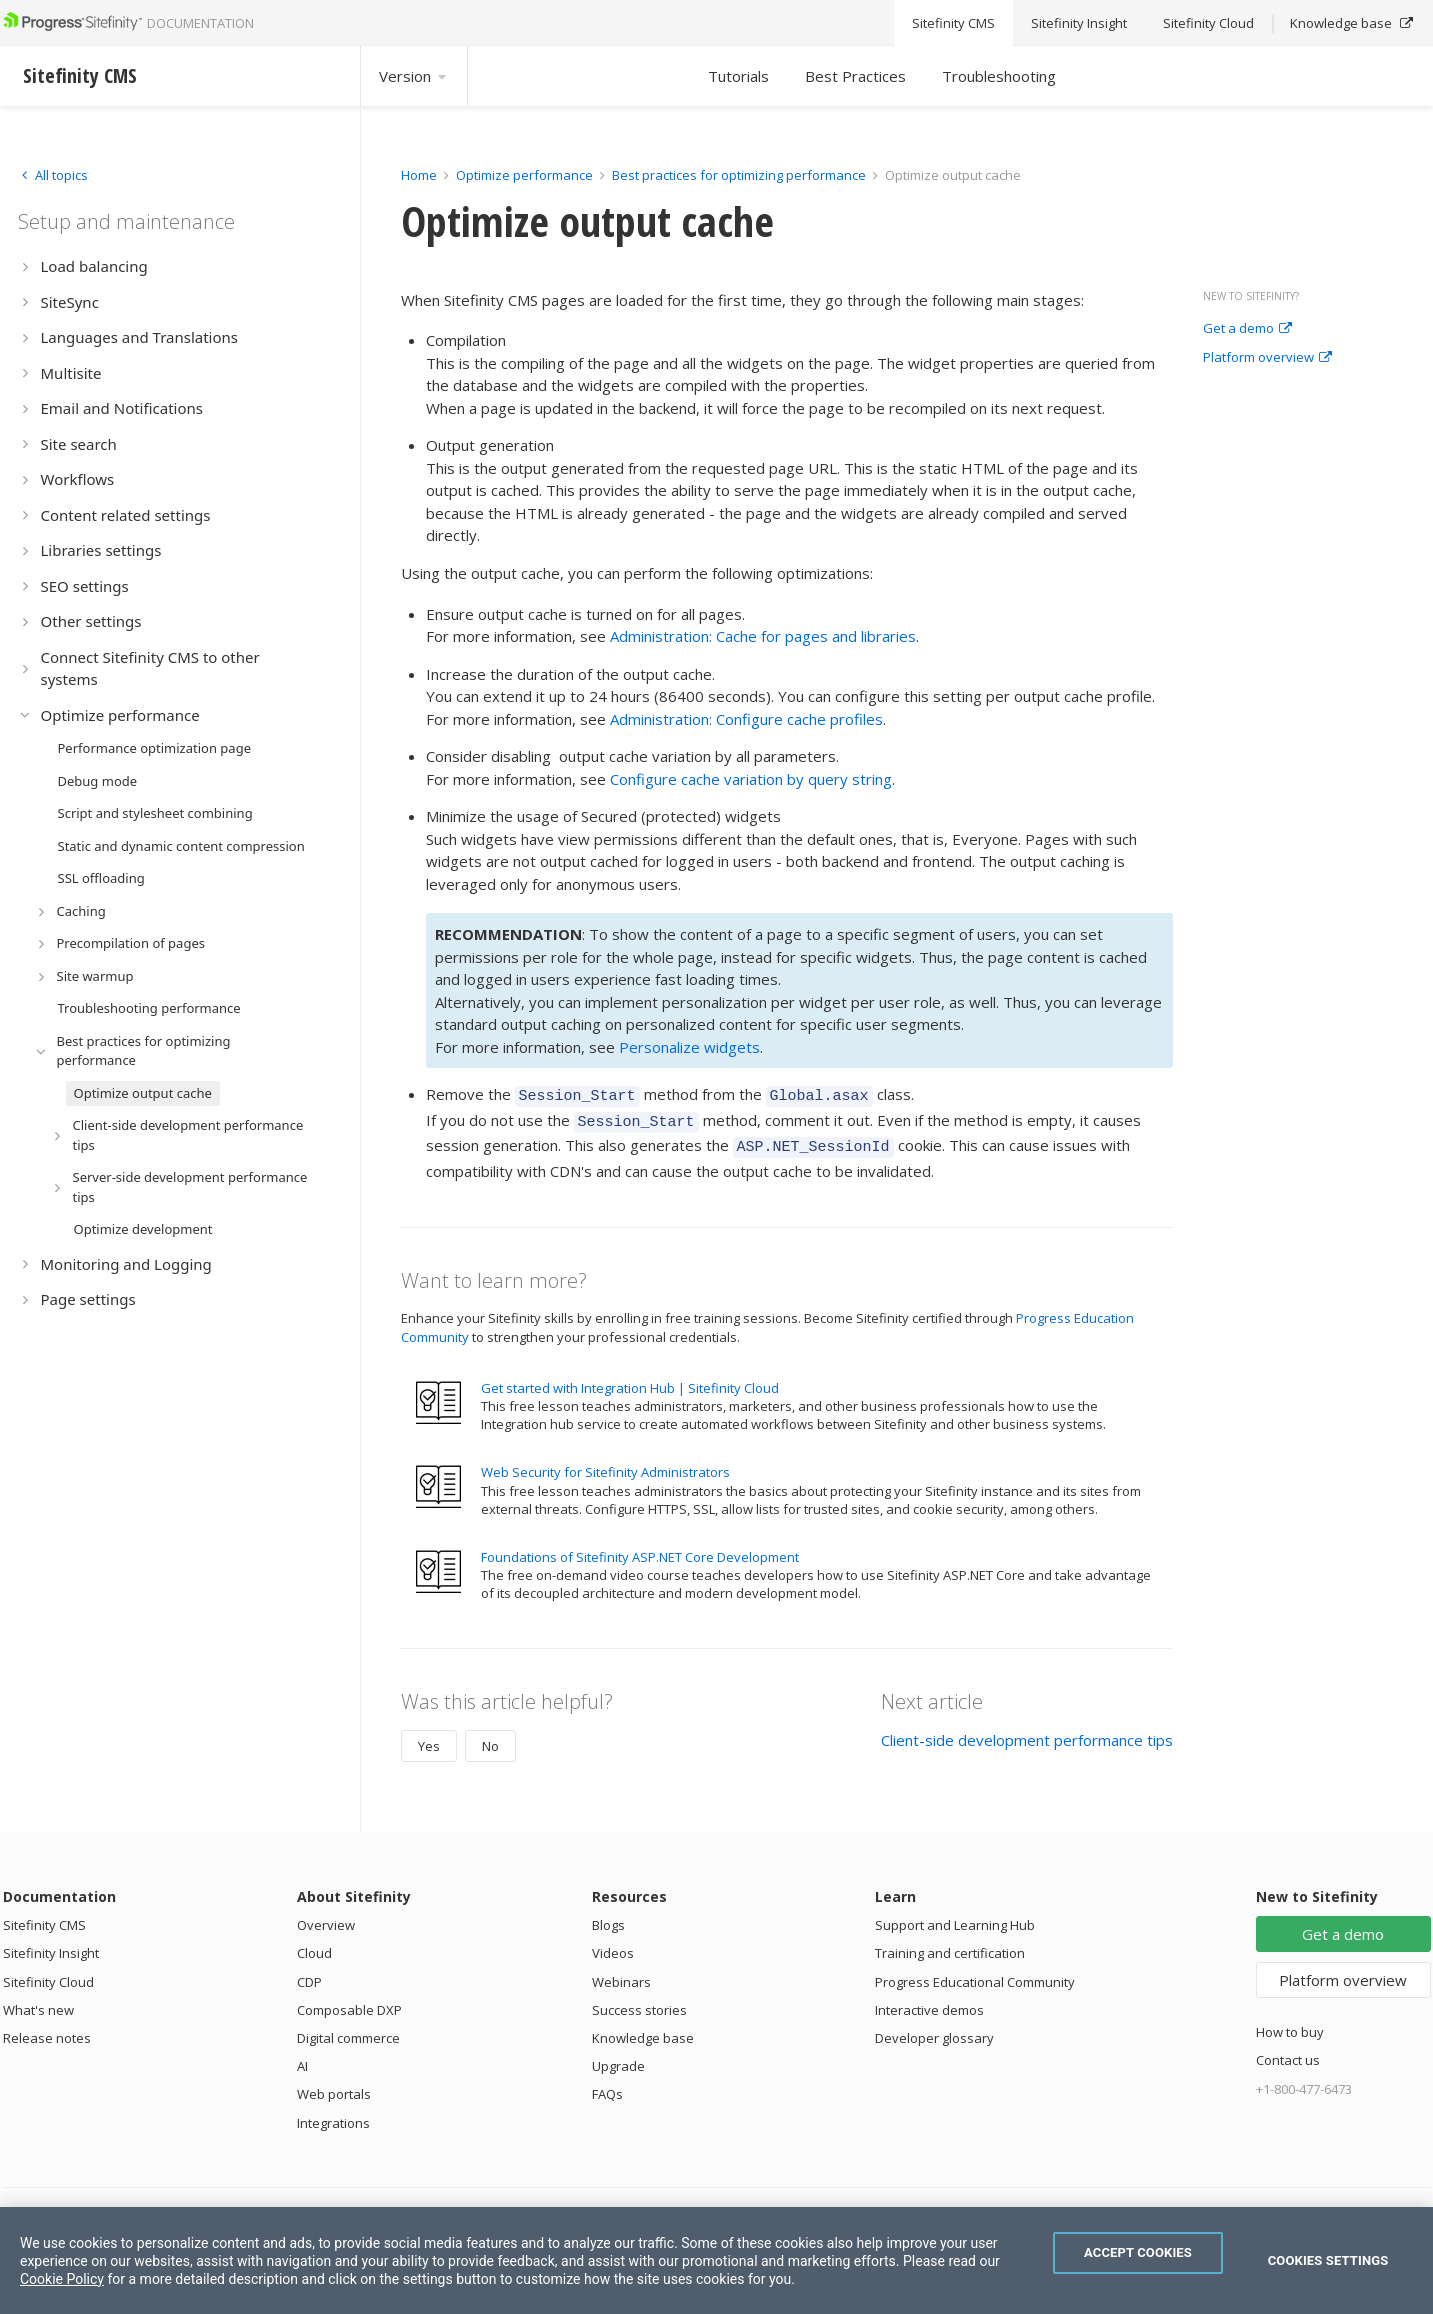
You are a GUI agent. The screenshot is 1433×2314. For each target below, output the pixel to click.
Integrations (333, 2114)
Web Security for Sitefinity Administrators (605, 1463)
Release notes (47, 2029)
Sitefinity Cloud (48, 1973)
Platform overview (1267, 358)
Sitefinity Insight (51, 1944)
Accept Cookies (1138, 2252)
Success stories (639, 2001)
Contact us (1288, 2051)
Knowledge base (643, 2029)
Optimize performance (524, 175)
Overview (326, 1916)
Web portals (334, 2085)
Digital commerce (348, 2029)
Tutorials (738, 76)
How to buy (1290, 2023)
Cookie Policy (62, 2279)
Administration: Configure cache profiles (746, 719)
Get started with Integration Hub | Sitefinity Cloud (630, 1379)
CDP (309, 1973)
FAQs (607, 2085)
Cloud (314, 1944)
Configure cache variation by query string (751, 779)
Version (414, 76)
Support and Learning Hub (955, 1916)
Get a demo (1247, 329)
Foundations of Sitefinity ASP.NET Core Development (640, 1548)
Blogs (608, 1916)
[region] (716, 2260)
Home (419, 175)
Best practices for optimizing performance (739, 175)
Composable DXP (349, 2001)
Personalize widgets (689, 1047)
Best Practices (855, 76)
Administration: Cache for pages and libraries (763, 636)
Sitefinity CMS (44, 1916)
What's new (38, 2001)
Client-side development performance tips (1027, 1731)
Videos (613, 1944)
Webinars (621, 1973)
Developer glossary (934, 2029)
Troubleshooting (999, 76)
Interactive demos (929, 2001)
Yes (429, 1737)
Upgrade (618, 2057)
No (490, 1737)
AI (302, 2057)
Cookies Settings (1328, 2260)
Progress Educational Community (975, 1973)
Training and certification (950, 1944)
